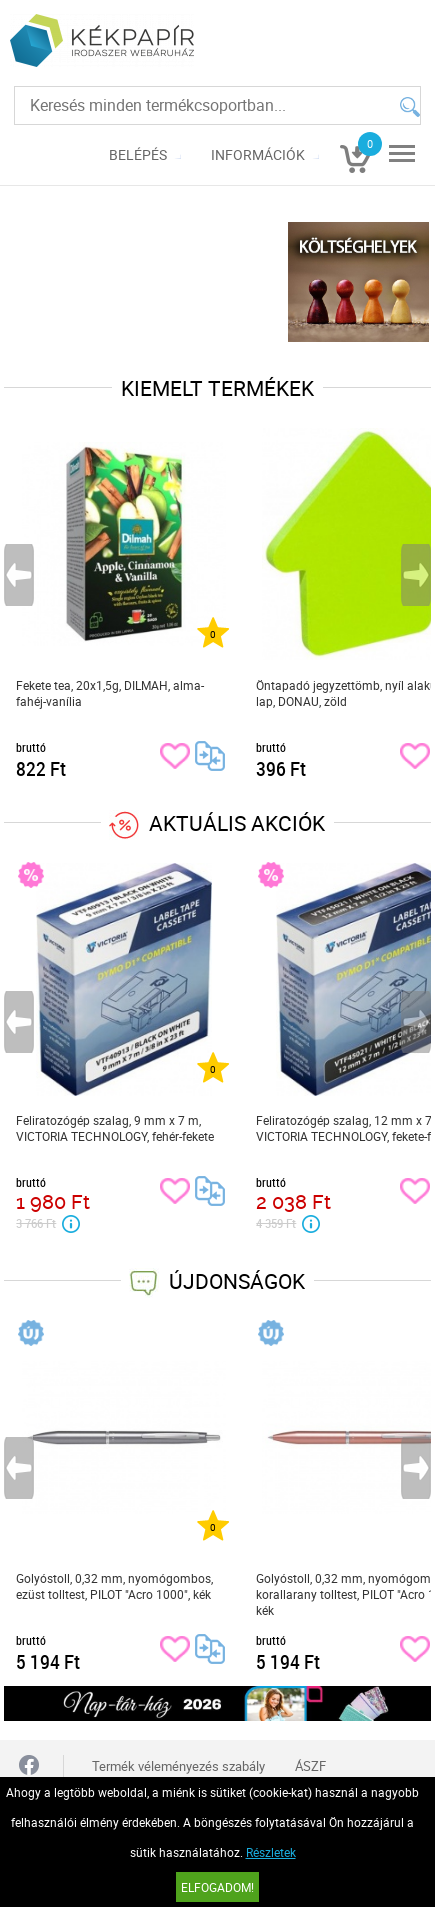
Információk (258, 154)
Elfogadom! (217, 1887)
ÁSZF (310, 1766)
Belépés (138, 154)
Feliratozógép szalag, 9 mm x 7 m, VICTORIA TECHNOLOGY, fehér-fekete (115, 1128)
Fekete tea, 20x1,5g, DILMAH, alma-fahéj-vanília (110, 693)
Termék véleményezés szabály (178, 1766)
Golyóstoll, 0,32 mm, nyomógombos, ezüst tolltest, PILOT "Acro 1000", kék (114, 1586)
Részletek (271, 1852)
